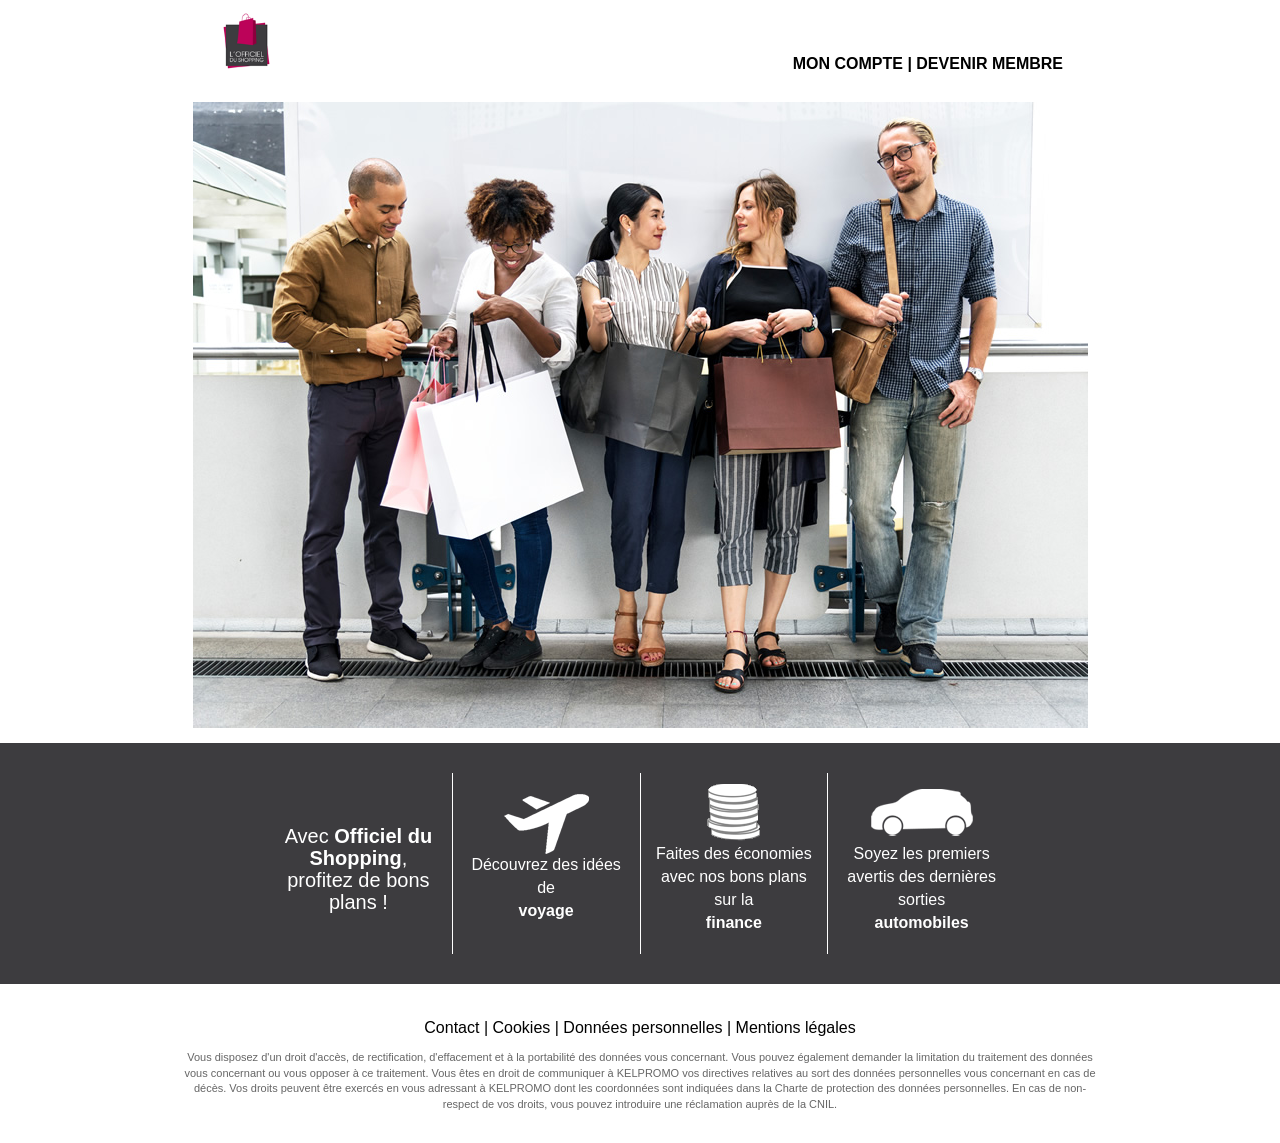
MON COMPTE (848, 63)
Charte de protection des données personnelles (890, 1088)
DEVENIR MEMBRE (989, 63)
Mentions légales (796, 1027)
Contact (451, 1027)
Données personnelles (642, 1027)
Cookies (521, 1027)
